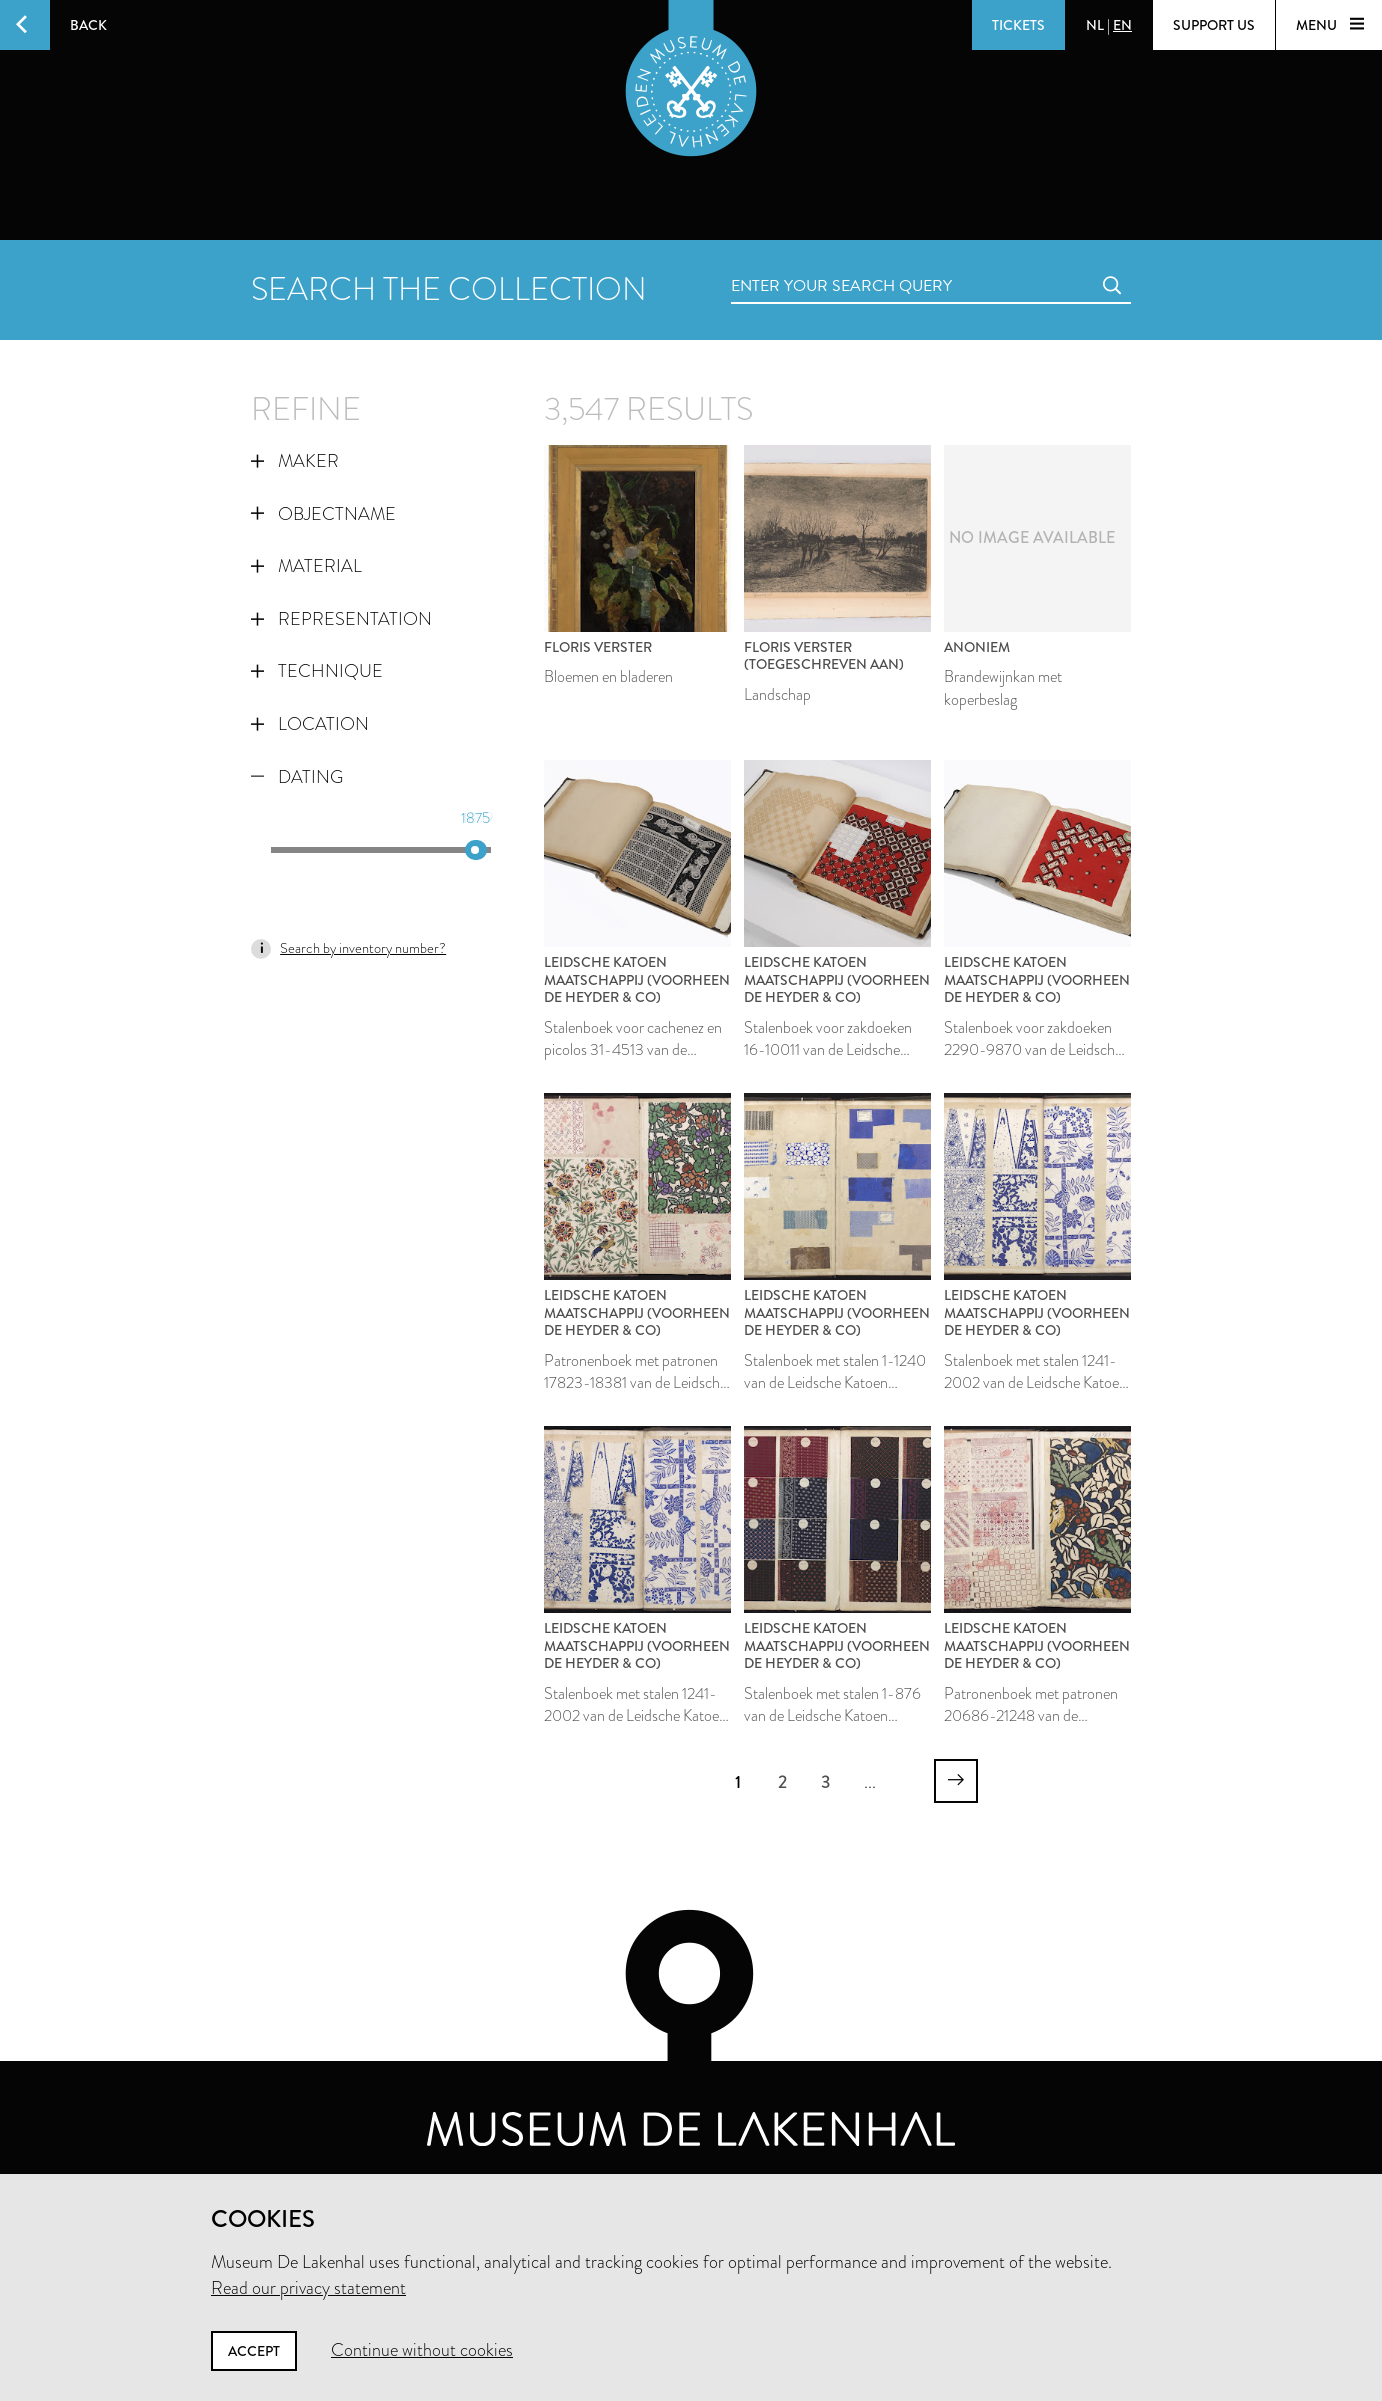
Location (310, 724)
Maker (295, 461)
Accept (254, 2351)
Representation (341, 619)
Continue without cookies (422, 2350)
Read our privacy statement (308, 2288)
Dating (297, 777)
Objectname (323, 514)
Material (306, 566)
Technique (317, 671)
